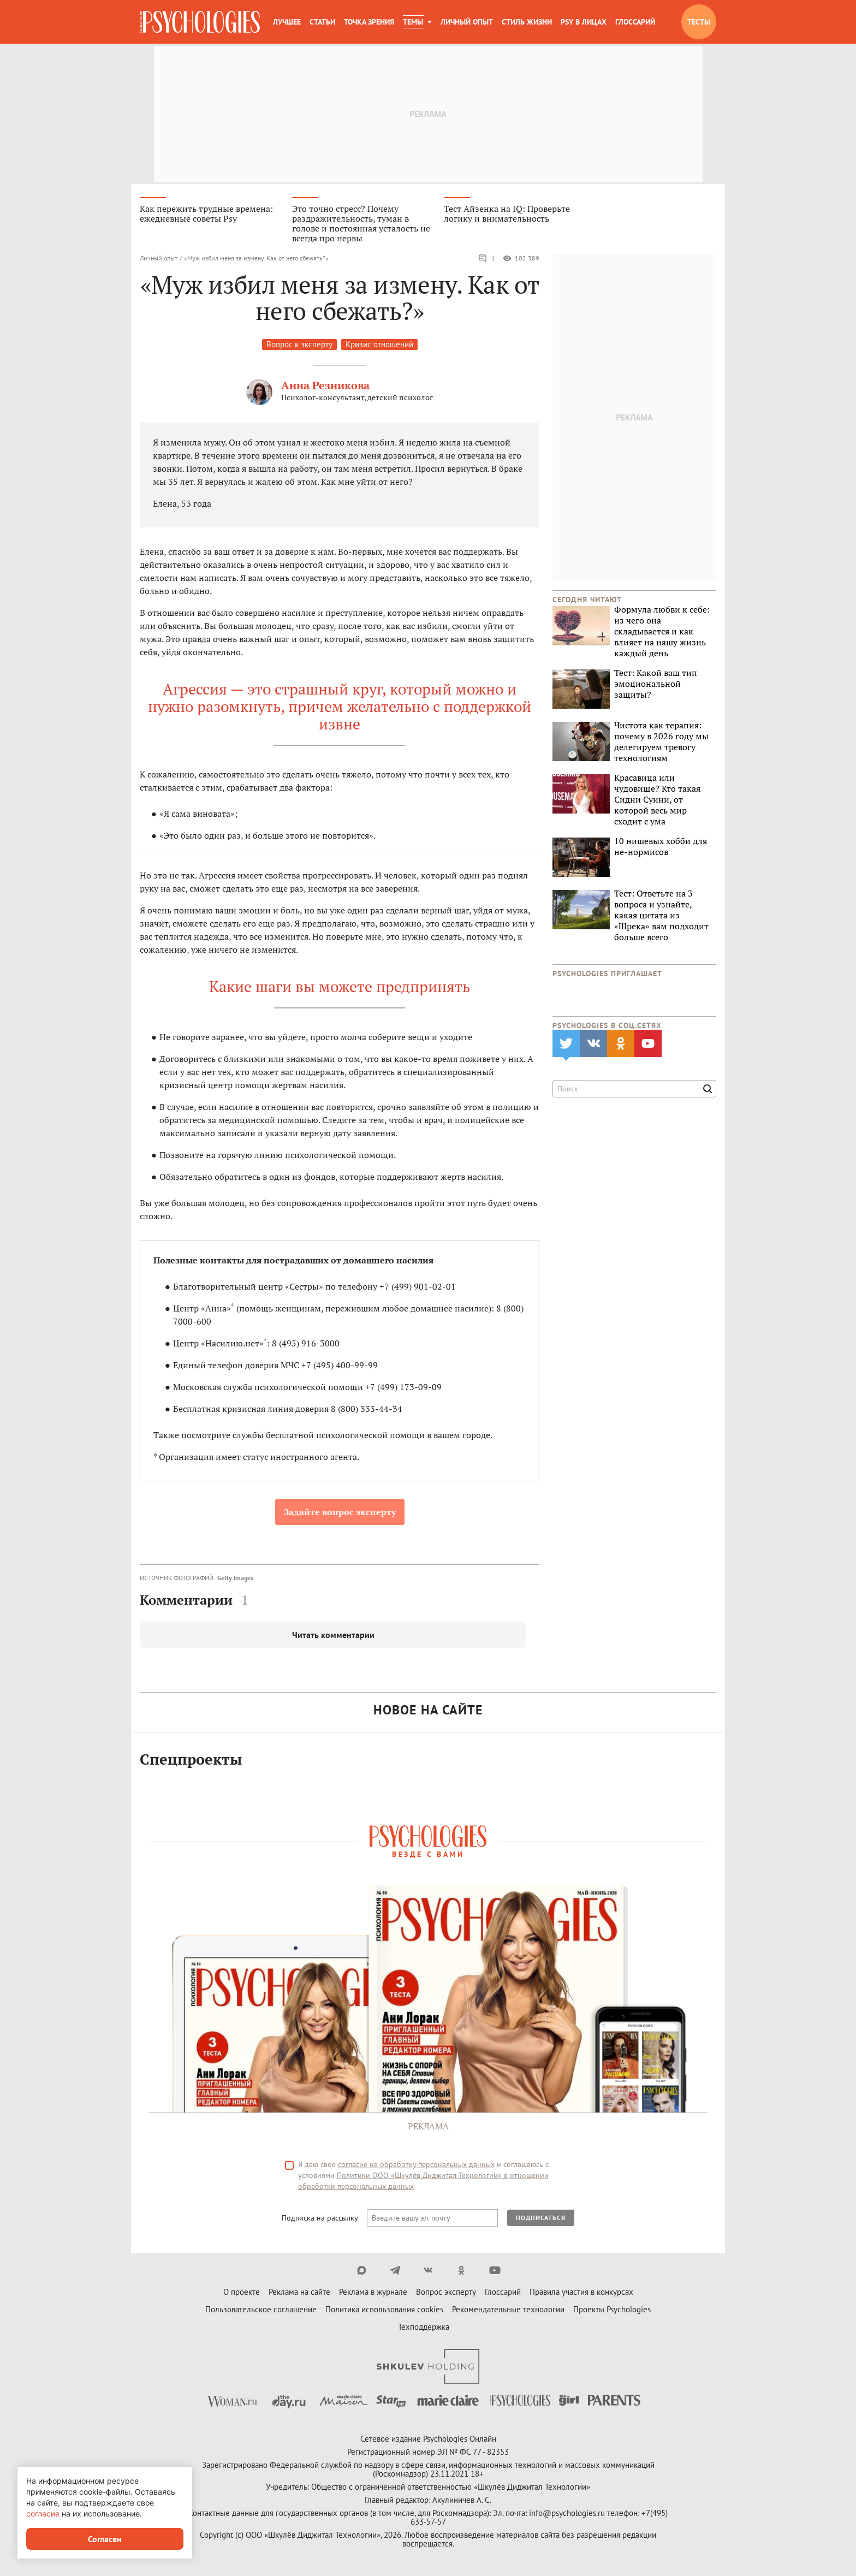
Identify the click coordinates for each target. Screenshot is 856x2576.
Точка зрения (369, 22)
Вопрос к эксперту (299, 346)
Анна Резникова (325, 386)
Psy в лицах (584, 22)
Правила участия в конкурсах (581, 2293)
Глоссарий (635, 22)
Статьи (322, 22)
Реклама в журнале (373, 2293)
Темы (413, 22)
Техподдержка (423, 2328)
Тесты (698, 22)
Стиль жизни (527, 22)
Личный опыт (467, 22)
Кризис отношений (379, 346)
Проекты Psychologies (612, 2311)
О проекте (241, 2293)
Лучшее (287, 22)
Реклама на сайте (299, 2293)
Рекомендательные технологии (508, 2311)
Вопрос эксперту (446, 2293)
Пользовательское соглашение (261, 2311)
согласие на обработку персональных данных (416, 2166)
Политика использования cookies (384, 2311)
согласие (43, 2513)
